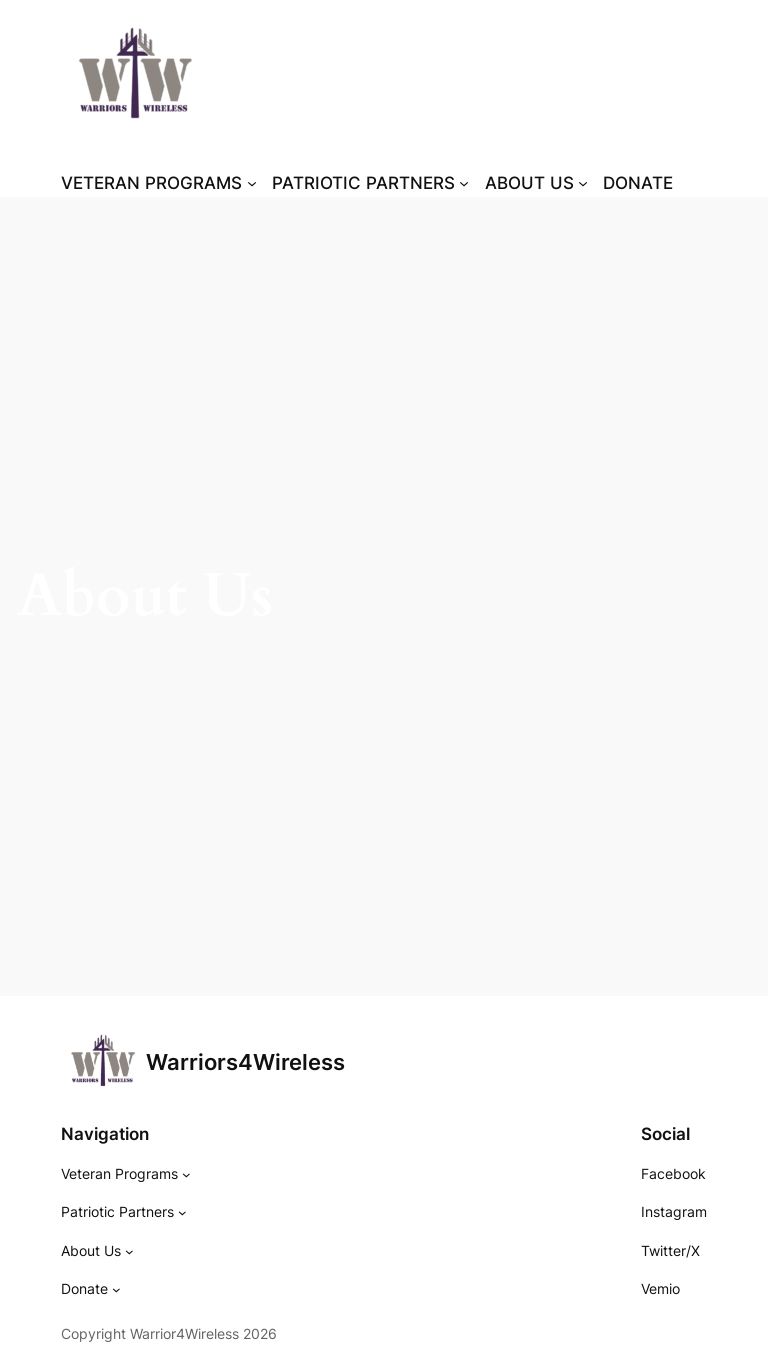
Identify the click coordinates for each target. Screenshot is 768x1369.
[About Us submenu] (129, 1250)
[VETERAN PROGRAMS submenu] (158, 183)
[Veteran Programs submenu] (186, 1174)
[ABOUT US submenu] (536, 183)
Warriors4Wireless (245, 1062)
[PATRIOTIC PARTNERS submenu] (370, 183)
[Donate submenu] (116, 1289)
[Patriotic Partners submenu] (182, 1212)
